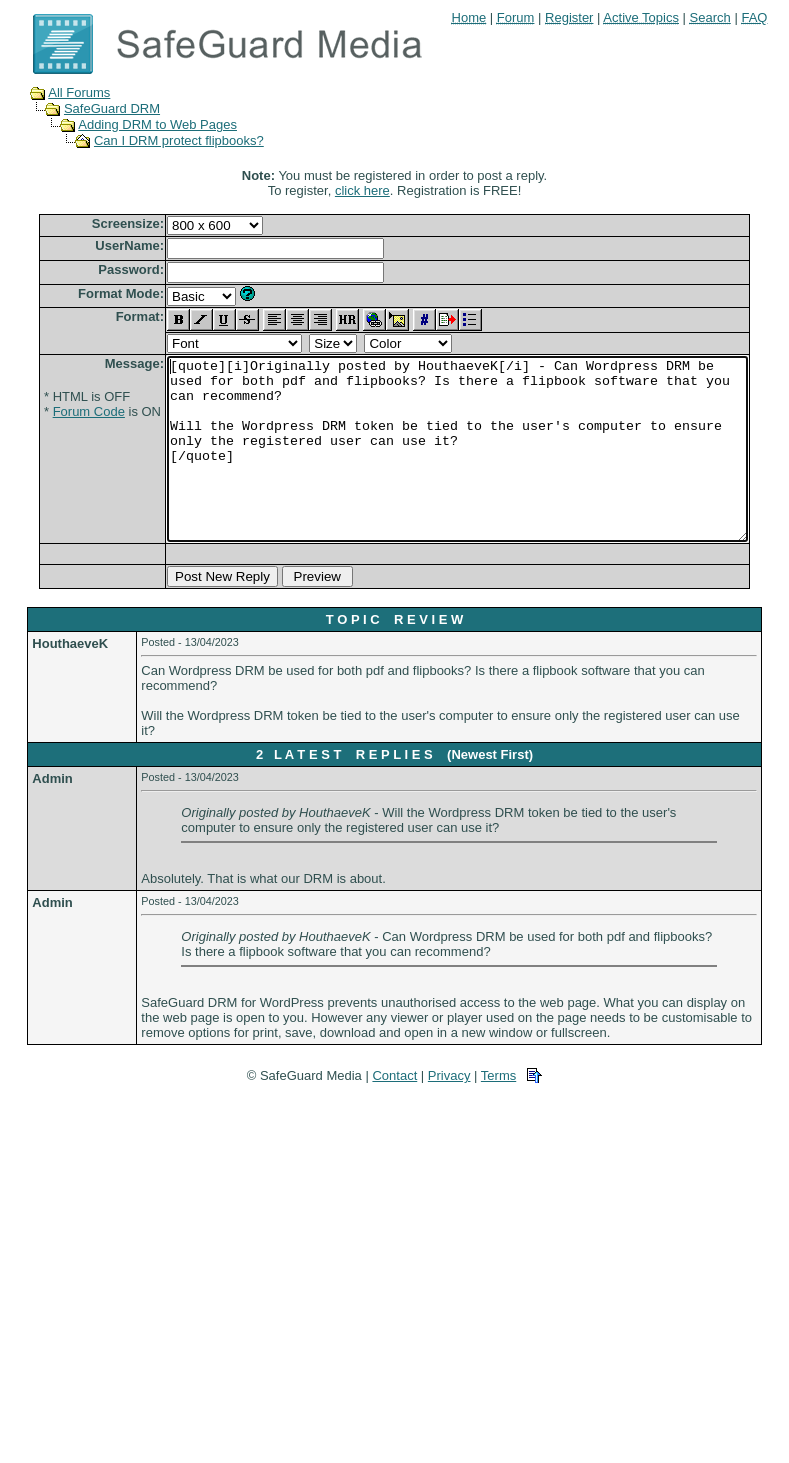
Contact (394, 1111)
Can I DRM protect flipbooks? (160, 140)
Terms (498, 1111)
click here (366, 190)
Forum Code (58, 411)
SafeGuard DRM (93, 108)
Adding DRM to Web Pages (138, 124)
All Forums (60, 92)
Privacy (449, 1111)
